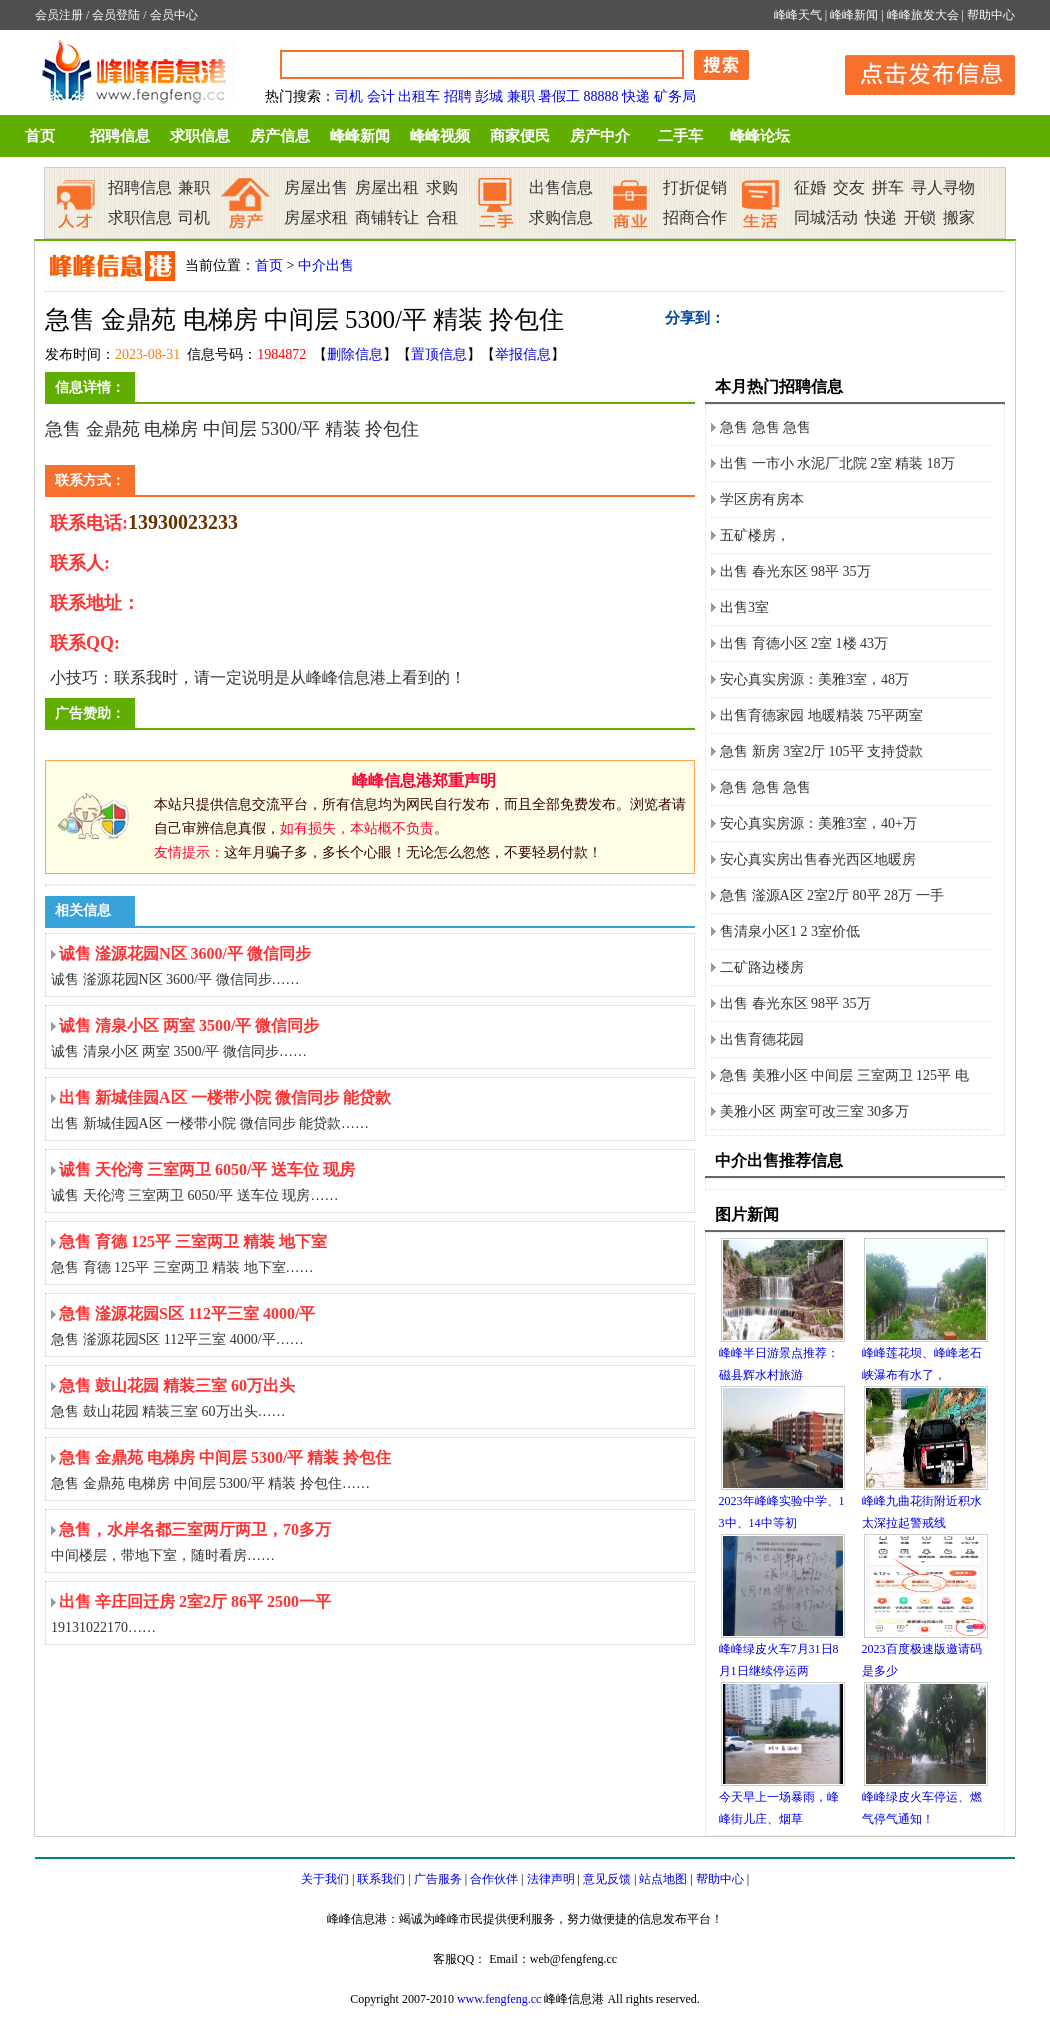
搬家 (959, 217)
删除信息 (355, 354)
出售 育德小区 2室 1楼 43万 (804, 643)
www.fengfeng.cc (499, 1999)
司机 (349, 96)
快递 (636, 96)
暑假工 (559, 96)
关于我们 (325, 1879)
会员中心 (174, 15)
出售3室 (744, 607)
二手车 (680, 136)
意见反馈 (607, 1879)
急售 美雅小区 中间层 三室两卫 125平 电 (844, 1075)
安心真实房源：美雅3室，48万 (814, 679)
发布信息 (920, 71)
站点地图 (663, 1879)
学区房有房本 (762, 499)
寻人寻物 (943, 187)
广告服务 (438, 1879)
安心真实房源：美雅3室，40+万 (818, 823)
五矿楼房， (755, 535)
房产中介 (600, 136)
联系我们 (381, 1879)
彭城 (489, 96)
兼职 (521, 96)
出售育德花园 (762, 1039)
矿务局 (675, 96)
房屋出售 (316, 187)
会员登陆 (116, 15)
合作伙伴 (494, 1879)
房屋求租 (316, 217)
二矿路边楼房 (762, 967)
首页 (40, 136)
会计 (381, 96)
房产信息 (280, 136)
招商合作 (695, 217)
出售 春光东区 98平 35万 (795, 571)
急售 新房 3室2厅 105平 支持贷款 (821, 751)
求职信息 (200, 136)
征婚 (810, 187)
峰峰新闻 (854, 15)
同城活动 (826, 217)
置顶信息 (439, 354)
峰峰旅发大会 (923, 15)
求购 (442, 187)
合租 (442, 217)
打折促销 (695, 187)
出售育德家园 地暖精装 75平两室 (821, 715)
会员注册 (59, 15)
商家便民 (520, 136)
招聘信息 (120, 136)
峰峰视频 (440, 136)
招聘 (458, 96)
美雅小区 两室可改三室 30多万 (814, 1111)
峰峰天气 (798, 15)
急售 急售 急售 (765, 427)
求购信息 (561, 217)
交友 (849, 187)
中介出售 (326, 265)
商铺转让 (387, 217)
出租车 (419, 96)
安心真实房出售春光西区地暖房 (818, 859)
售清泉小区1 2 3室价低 (790, 931)
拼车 (888, 187)
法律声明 (551, 1879)
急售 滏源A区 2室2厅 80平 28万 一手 (832, 895)
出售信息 (561, 187)
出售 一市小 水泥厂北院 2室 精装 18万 (837, 463)
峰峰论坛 (760, 136)
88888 (601, 96)
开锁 (920, 217)
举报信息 (523, 354)
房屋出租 (387, 187)
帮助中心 (991, 15)
